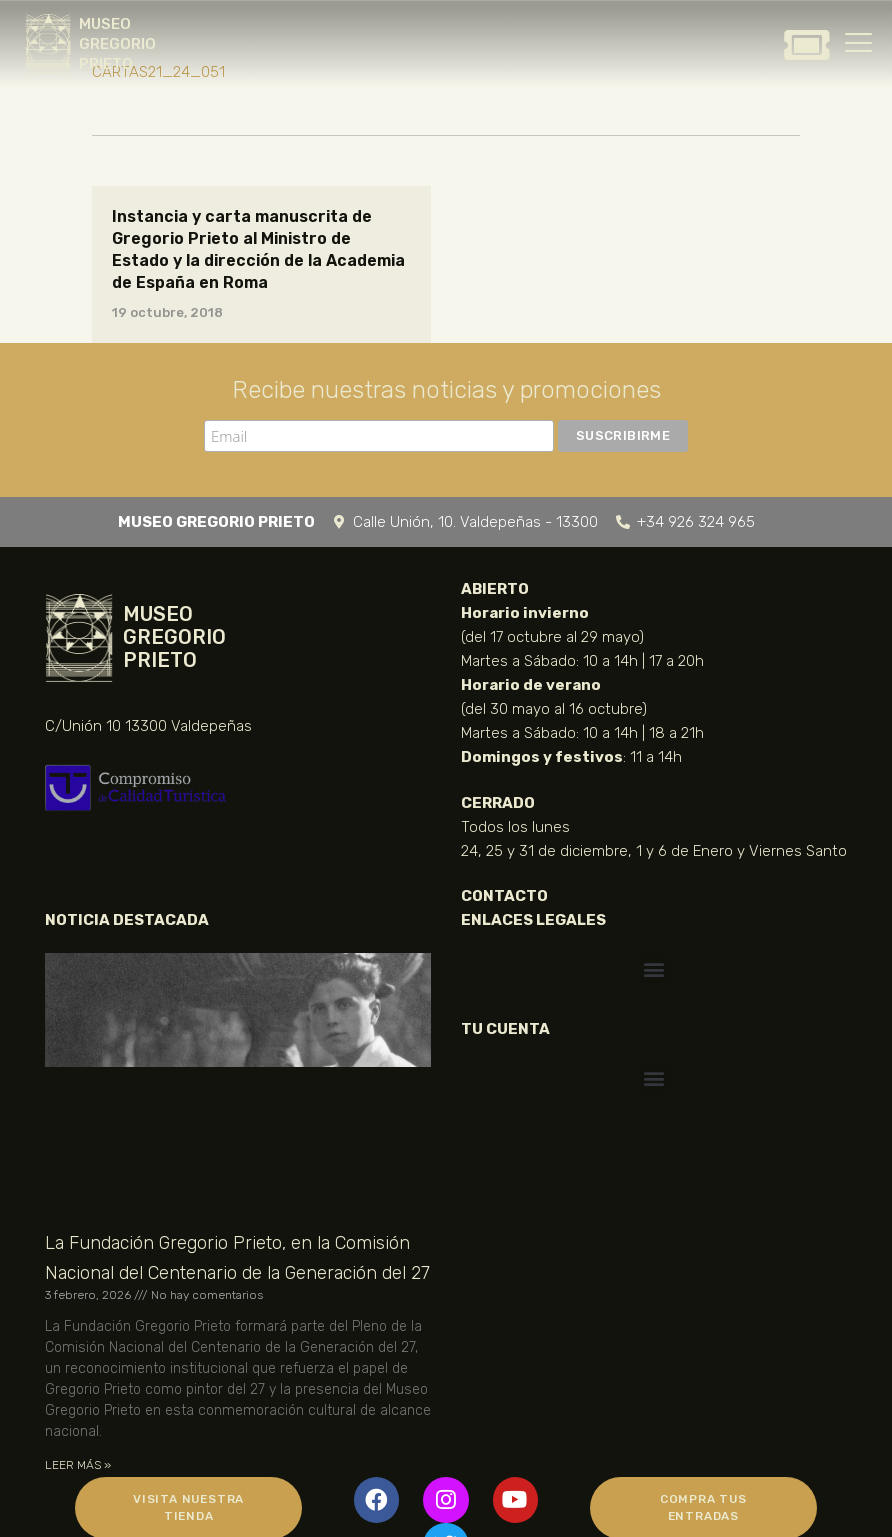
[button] (654, 969)
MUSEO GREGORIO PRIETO (117, 44)
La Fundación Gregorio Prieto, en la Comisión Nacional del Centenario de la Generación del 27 (237, 1258)
